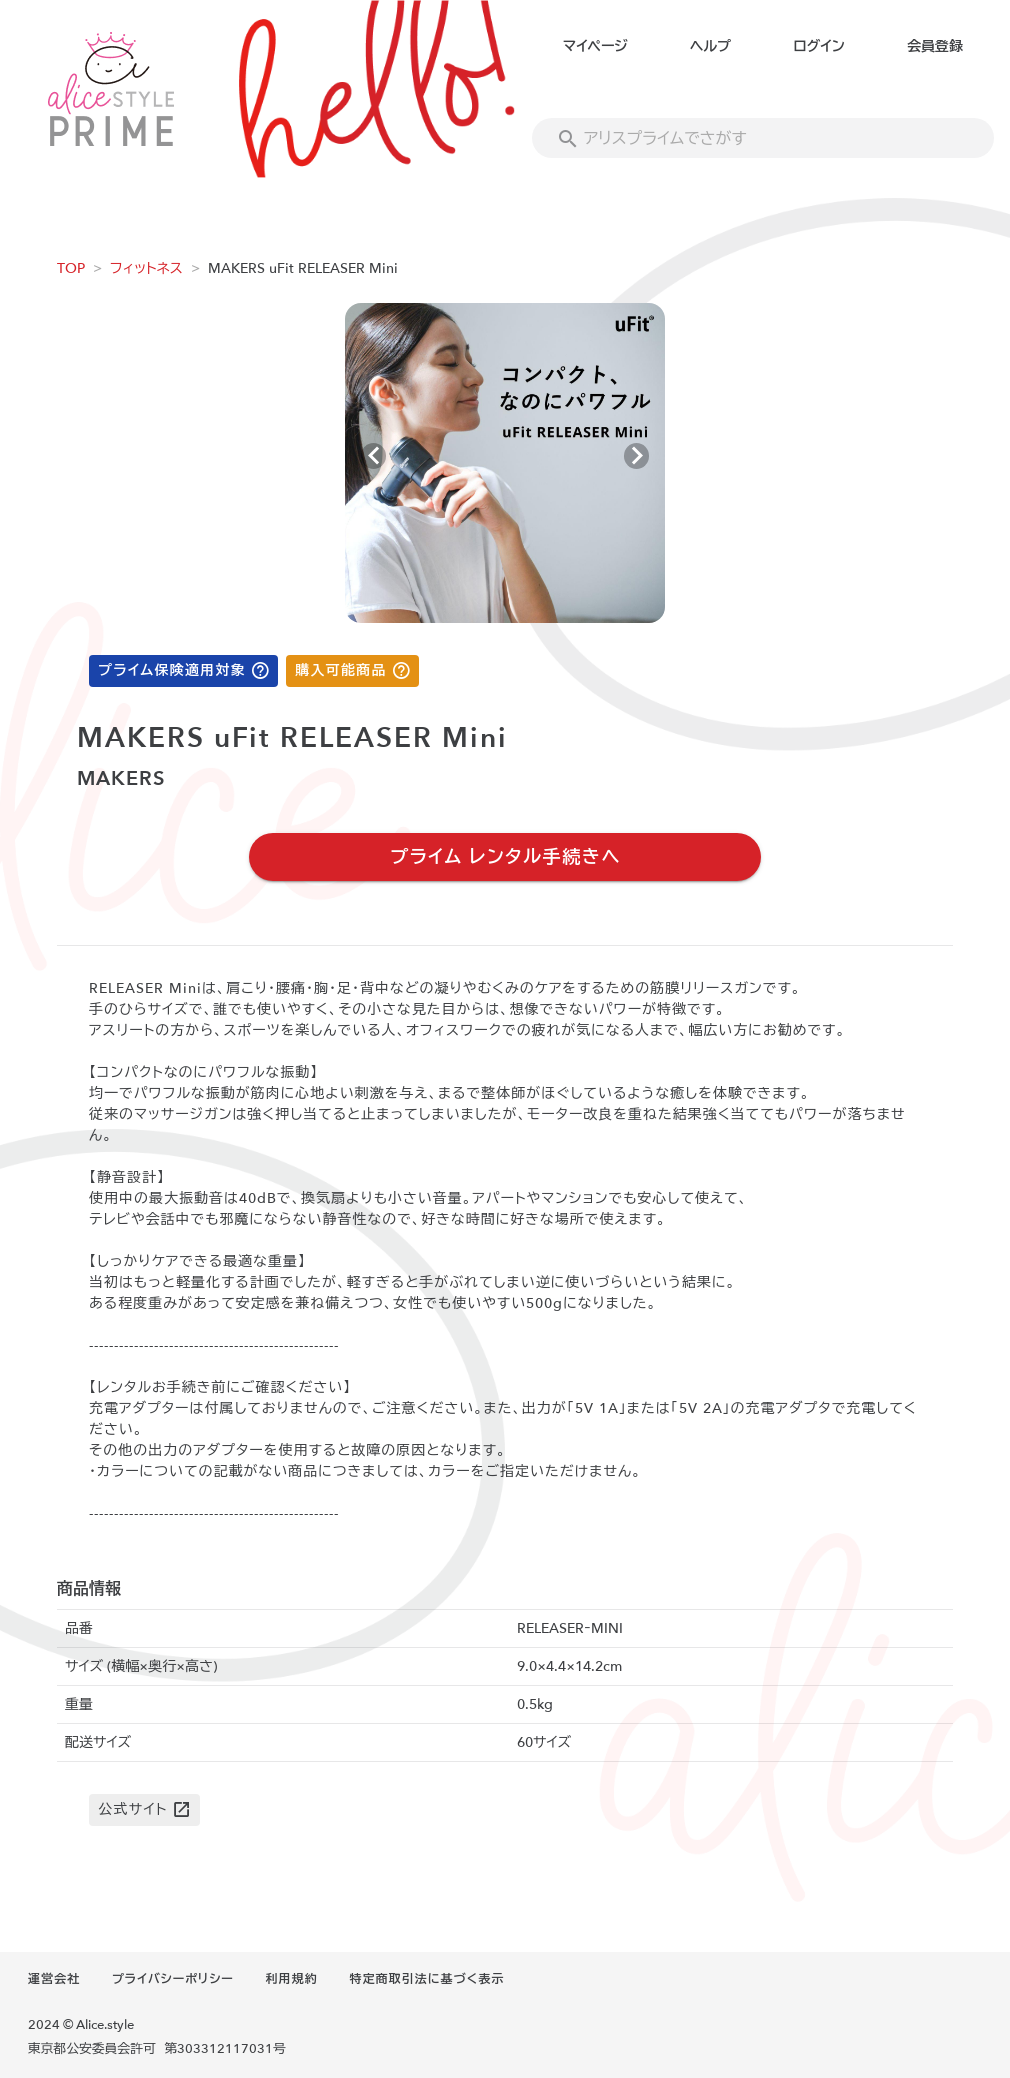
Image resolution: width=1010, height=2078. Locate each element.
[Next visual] (636, 456)
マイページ (595, 46)
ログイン (818, 46)
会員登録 (935, 46)
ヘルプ (710, 46)
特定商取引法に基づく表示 (427, 1979)
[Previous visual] (373, 456)
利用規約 (292, 1979)
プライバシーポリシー (173, 1979)
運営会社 (54, 1979)
